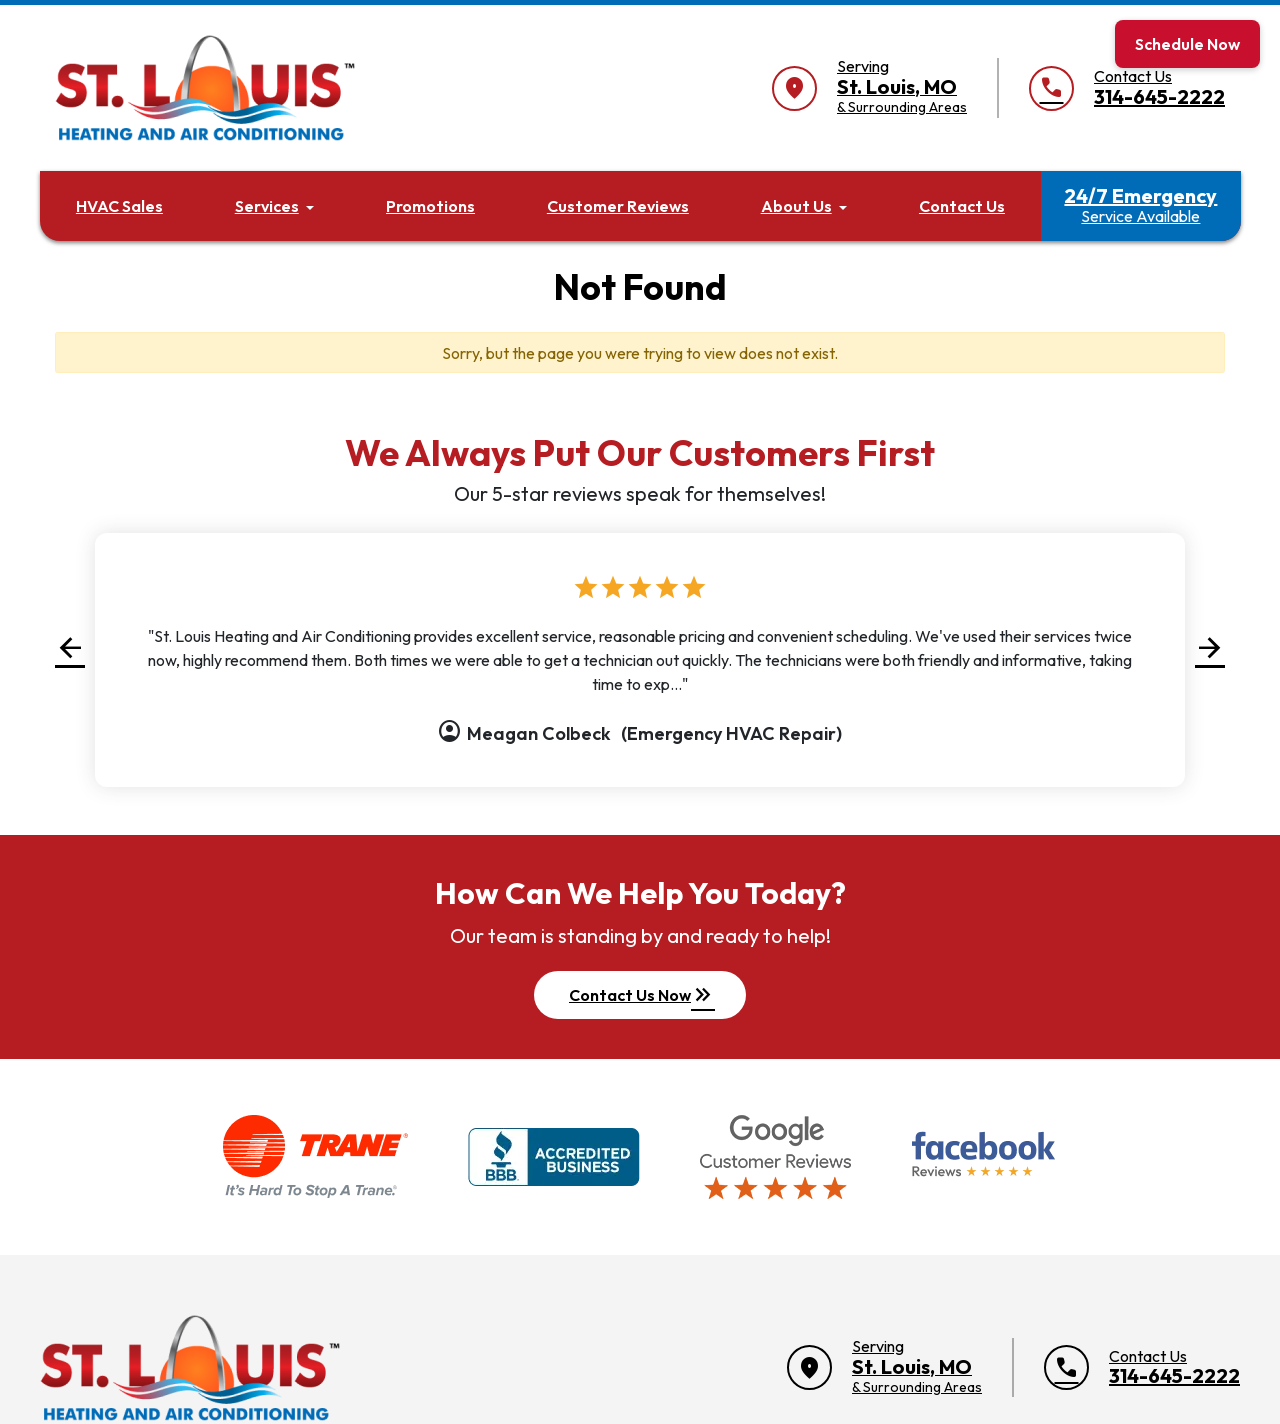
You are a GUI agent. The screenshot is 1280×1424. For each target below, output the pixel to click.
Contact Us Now (642, 995)
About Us (796, 206)
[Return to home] (190, 1368)
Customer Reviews (618, 206)
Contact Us (962, 206)
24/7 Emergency (1140, 205)
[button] (70, 647)
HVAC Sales (119, 206)
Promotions (430, 206)
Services (267, 206)
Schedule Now (1187, 44)
